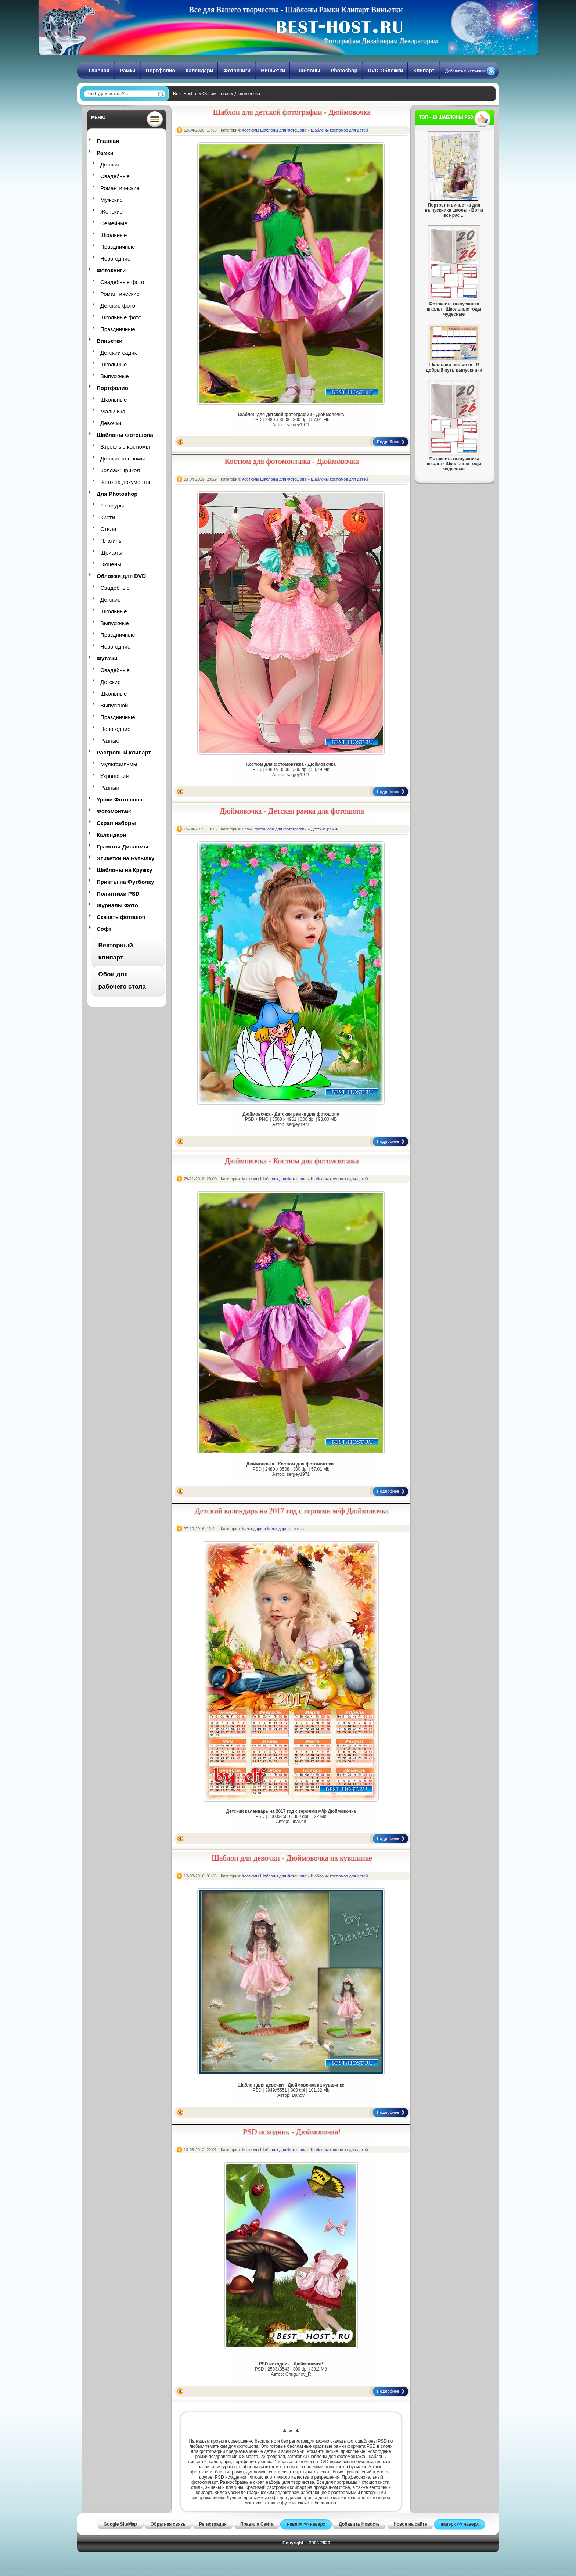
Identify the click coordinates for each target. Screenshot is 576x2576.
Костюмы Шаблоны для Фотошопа (274, 130)
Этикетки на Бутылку (125, 858)
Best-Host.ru (185, 93)
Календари (199, 70)
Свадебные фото (122, 282)
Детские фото (117, 305)
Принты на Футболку (125, 882)
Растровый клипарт (124, 752)
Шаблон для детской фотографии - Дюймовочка (292, 112)
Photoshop (344, 70)
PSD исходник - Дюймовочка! (292, 2131)
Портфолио (160, 70)
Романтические (120, 188)
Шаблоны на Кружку (124, 870)
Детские (110, 164)
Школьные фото (120, 317)
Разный (109, 788)
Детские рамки (325, 829)
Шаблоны (307, 70)
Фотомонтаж (114, 811)
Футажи (107, 658)
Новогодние (115, 258)
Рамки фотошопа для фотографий (274, 829)
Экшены (110, 564)
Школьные (113, 235)
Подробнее (388, 442)
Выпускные (114, 376)
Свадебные (115, 176)
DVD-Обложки (385, 70)
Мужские (111, 200)
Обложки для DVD (121, 576)
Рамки (128, 70)
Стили (108, 529)
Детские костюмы (122, 458)
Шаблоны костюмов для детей (339, 130)
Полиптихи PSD (118, 893)
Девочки (110, 423)
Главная (99, 70)
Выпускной (114, 705)
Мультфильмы (118, 764)
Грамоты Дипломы (122, 846)
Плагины (111, 541)
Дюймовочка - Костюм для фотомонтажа (292, 1160)
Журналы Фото (117, 905)
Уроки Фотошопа (120, 799)
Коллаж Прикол (120, 470)
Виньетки (273, 70)
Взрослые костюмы (125, 447)
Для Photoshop (117, 494)
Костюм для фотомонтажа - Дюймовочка (292, 461)
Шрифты (111, 552)
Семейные (113, 223)
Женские (111, 211)
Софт (104, 929)
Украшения (114, 776)
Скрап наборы (116, 823)
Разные (109, 741)
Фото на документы (125, 482)
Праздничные (117, 247)
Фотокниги (237, 70)
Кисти (107, 517)
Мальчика (112, 411)
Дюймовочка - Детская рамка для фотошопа (292, 811)
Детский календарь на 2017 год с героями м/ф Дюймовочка (292, 1510)
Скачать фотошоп (121, 917)
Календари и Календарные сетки (272, 1528)
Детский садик (118, 352)
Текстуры (112, 505)
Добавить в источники (465, 71)
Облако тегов (216, 93)
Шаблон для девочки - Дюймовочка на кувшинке (292, 1858)
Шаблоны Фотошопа (125, 435)
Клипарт (424, 70)
